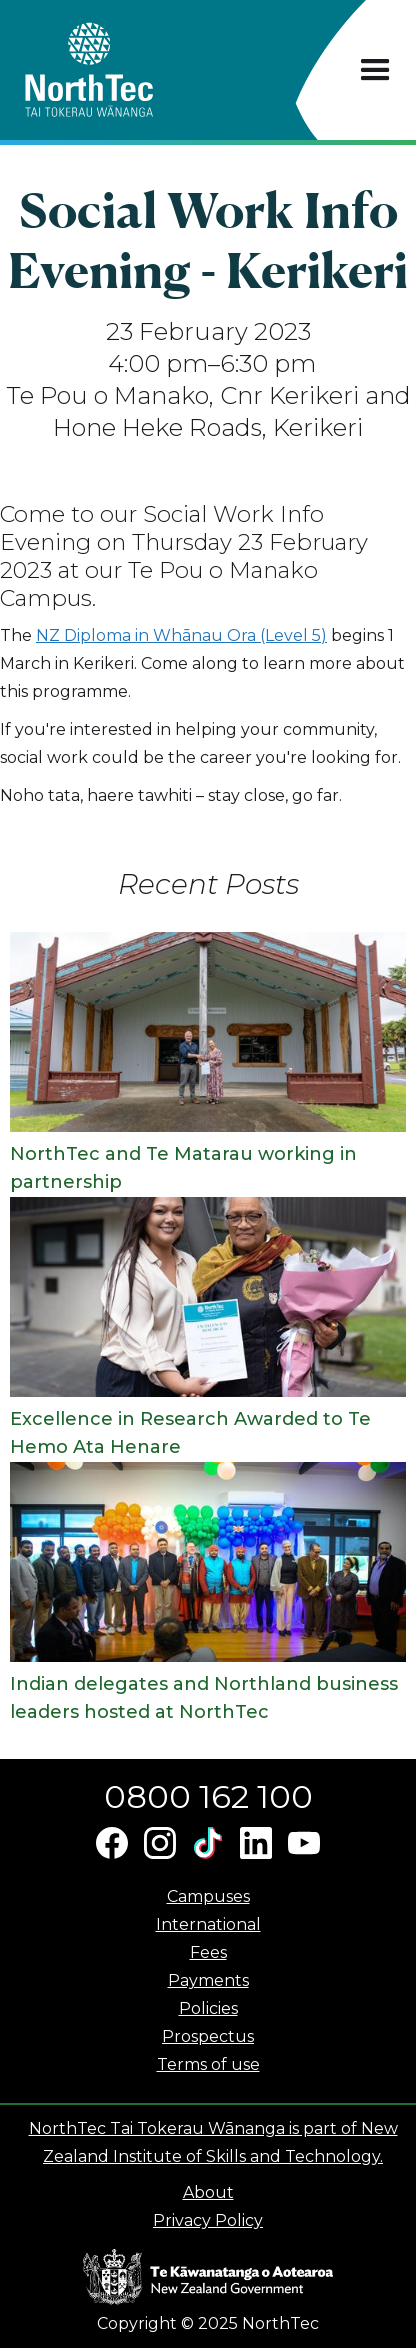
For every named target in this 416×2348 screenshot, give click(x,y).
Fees (208, 1952)
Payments (208, 1980)
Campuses (208, 1896)
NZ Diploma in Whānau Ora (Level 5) (181, 635)
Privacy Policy (208, 2220)
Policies (208, 2008)
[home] (124, 70)
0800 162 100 (208, 1796)
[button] (375, 70)
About (208, 2192)
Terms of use (208, 2064)
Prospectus (208, 2036)
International (208, 1924)
